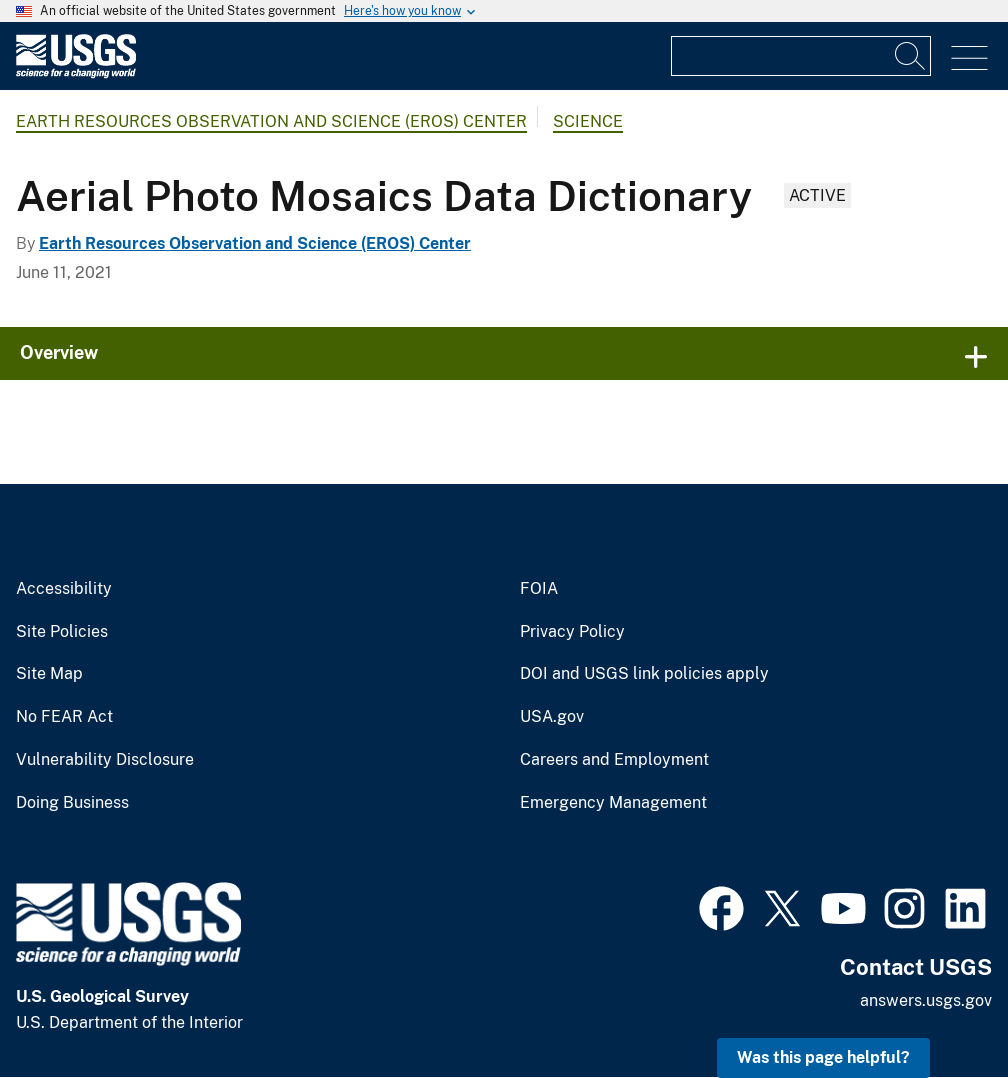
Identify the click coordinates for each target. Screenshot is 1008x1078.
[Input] (801, 56)
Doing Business (72, 803)
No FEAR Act (64, 717)
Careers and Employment (614, 760)
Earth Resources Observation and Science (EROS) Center (271, 121)
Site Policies (62, 632)
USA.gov (552, 717)
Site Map (49, 674)
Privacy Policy (572, 632)
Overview (59, 352)
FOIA (539, 589)
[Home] (76, 73)
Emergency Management (613, 803)
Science (588, 121)
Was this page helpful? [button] (823, 1057)
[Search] (911, 56)
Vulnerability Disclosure (105, 760)
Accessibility (64, 589)
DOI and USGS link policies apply (644, 674)
